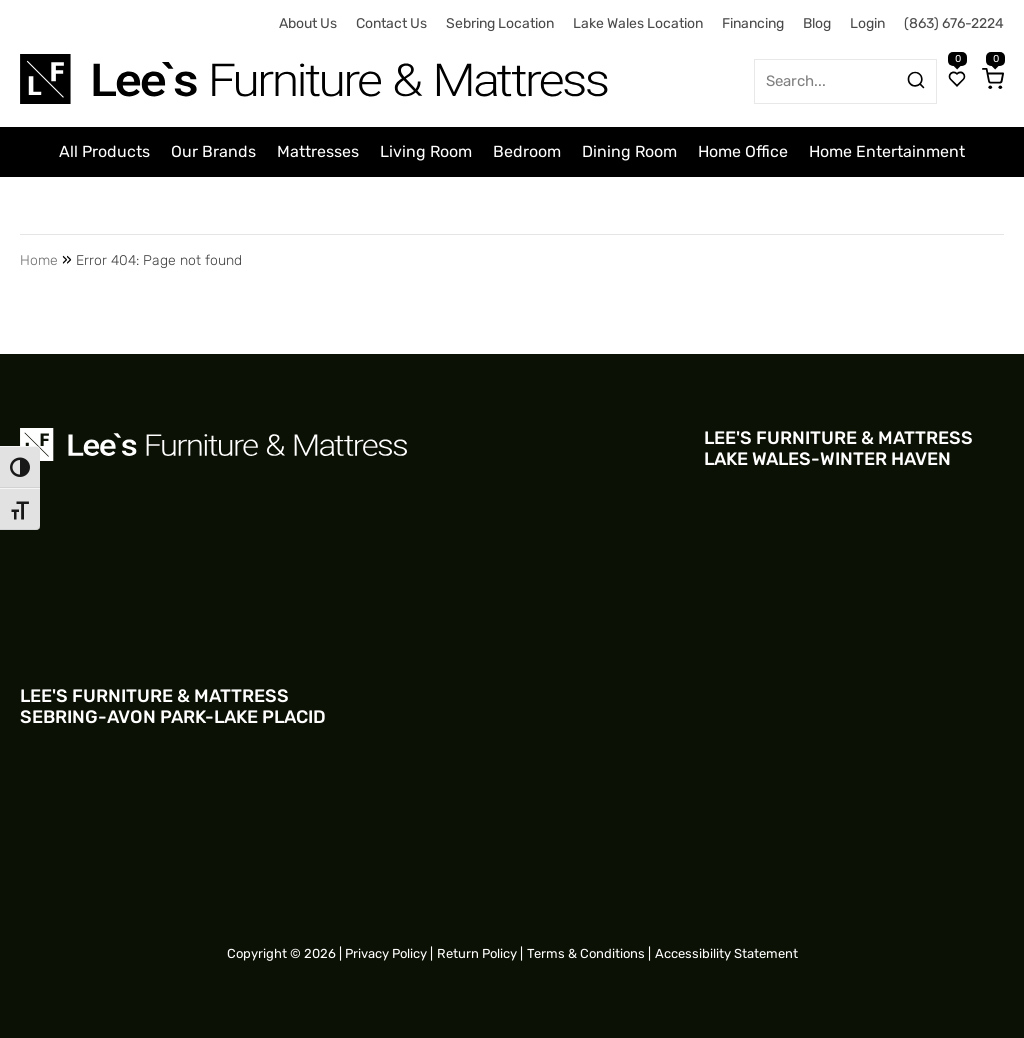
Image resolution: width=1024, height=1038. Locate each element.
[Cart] (993, 81)
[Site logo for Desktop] (316, 71)
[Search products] (916, 80)
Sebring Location (500, 23)
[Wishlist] (957, 81)
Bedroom (527, 151)
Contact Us (391, 23)
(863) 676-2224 (954, 23)
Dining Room (629, 151)
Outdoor (463, 206)
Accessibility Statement (726, 953)
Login (867, 23)
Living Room (426, 151)
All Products (104, 151)
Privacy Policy (386, 953)
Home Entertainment (887, 151)
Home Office (743, 151)
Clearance (553, 206)
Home (39, 260)
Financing (753, 23)
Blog (817, 23)
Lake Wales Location (638, 23)
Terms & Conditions (586, 953)
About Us (308, 23)
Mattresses (318, 151)
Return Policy (477, 953)
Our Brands (213, 151)
